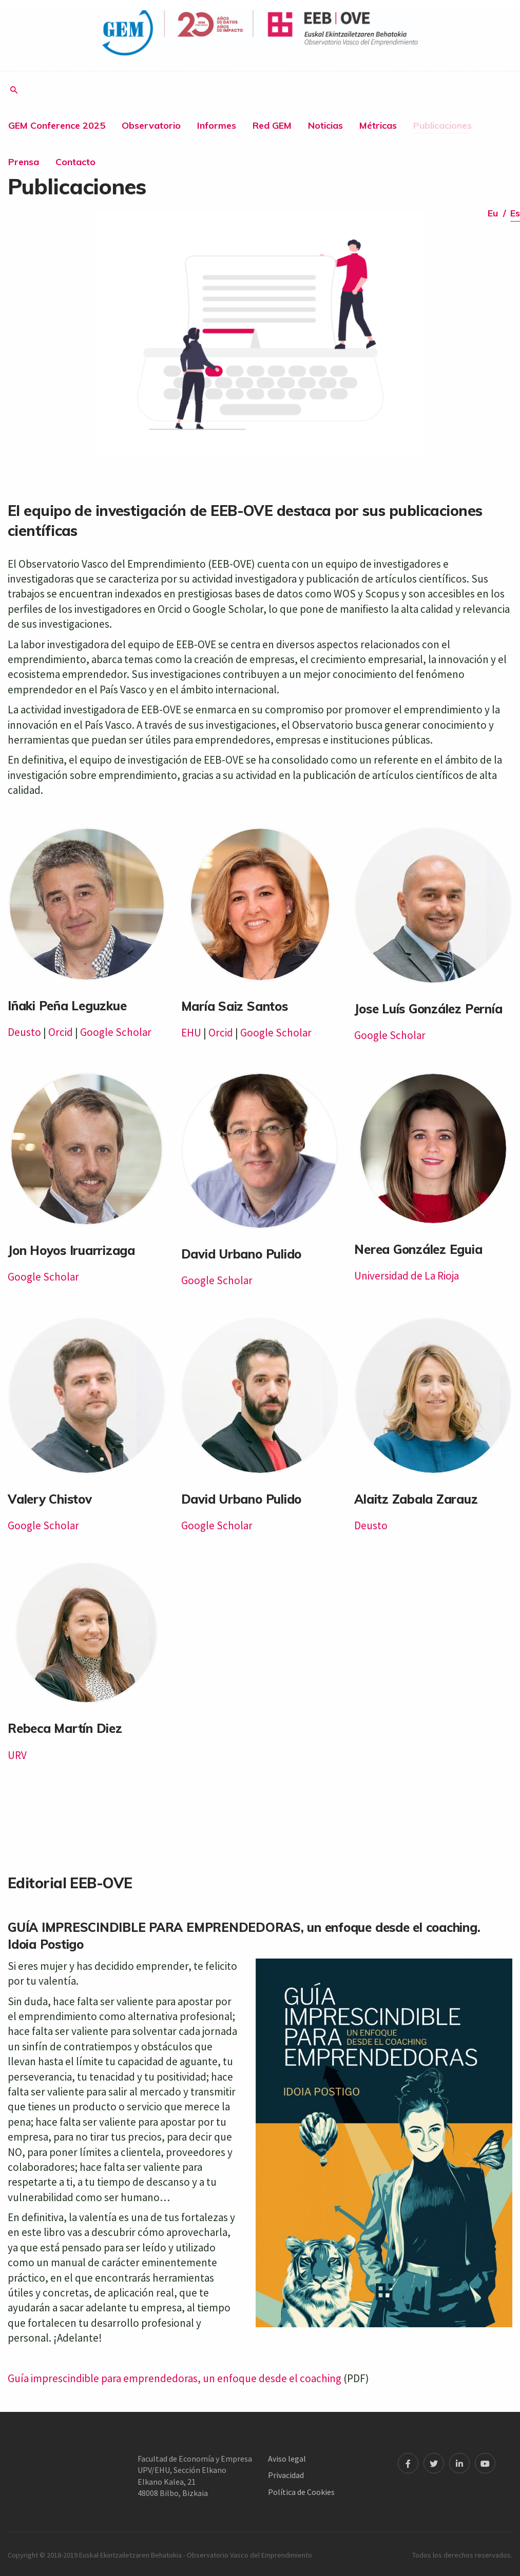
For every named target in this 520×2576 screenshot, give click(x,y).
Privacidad (286, 2475)
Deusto (24, 1032)
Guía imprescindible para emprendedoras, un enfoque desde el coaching (174, 2378)
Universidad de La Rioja (406, 1276)
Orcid (60, 1032)
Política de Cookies (301, 2492)
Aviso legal (287, 2458)
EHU (191, 1033)
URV (17, 1755)
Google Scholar (115, 1032)
